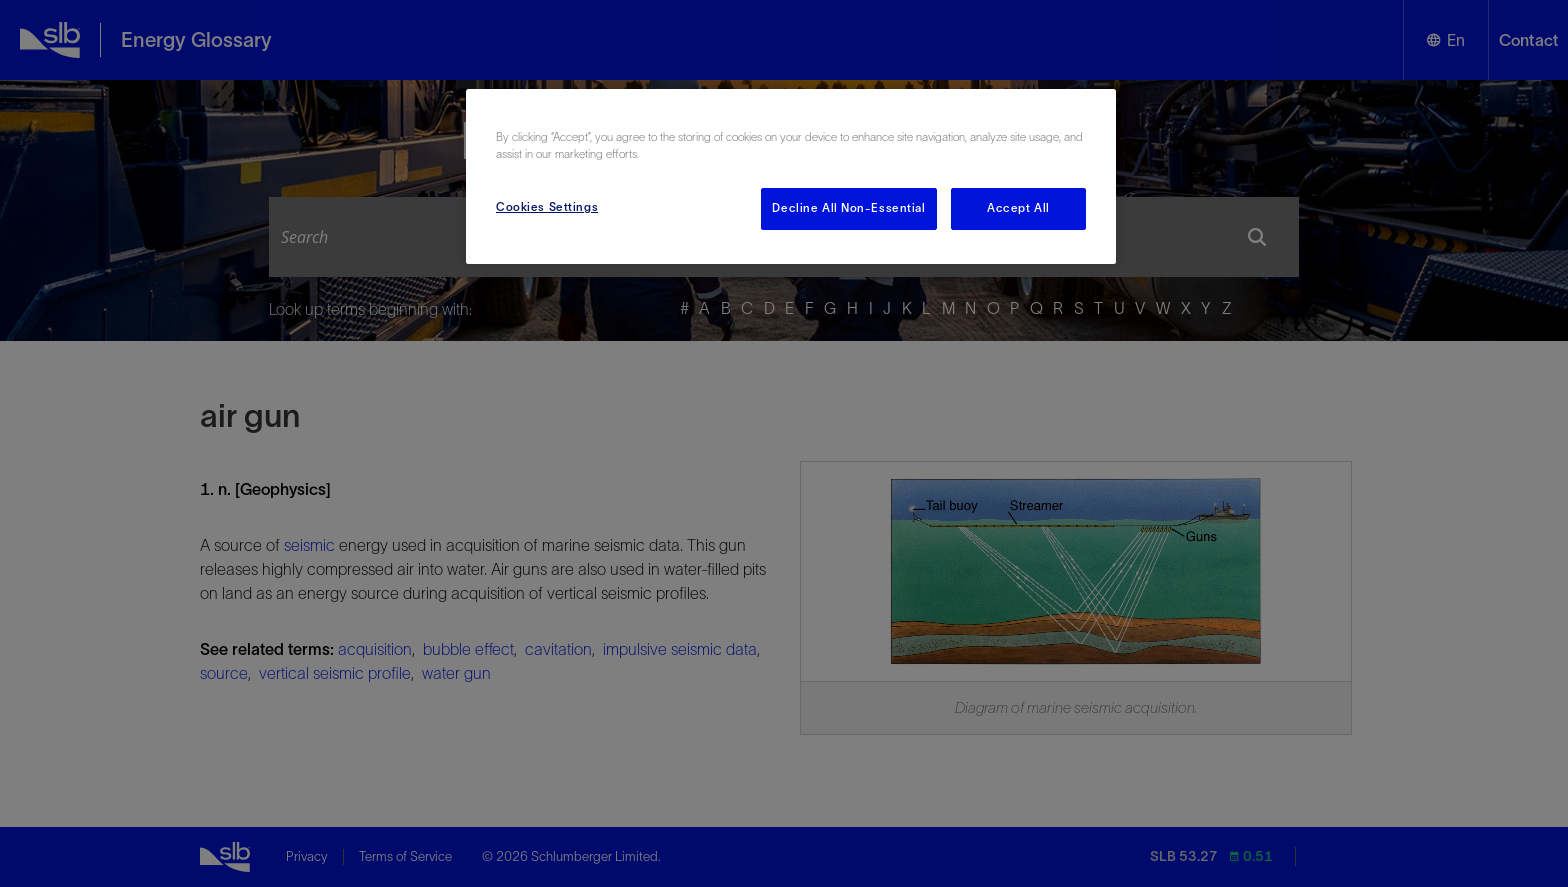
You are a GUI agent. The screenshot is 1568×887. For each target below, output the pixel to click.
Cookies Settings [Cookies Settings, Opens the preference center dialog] (547, 207)
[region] (791, 176)
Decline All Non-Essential (848, 208)
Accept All (1018, 208)
